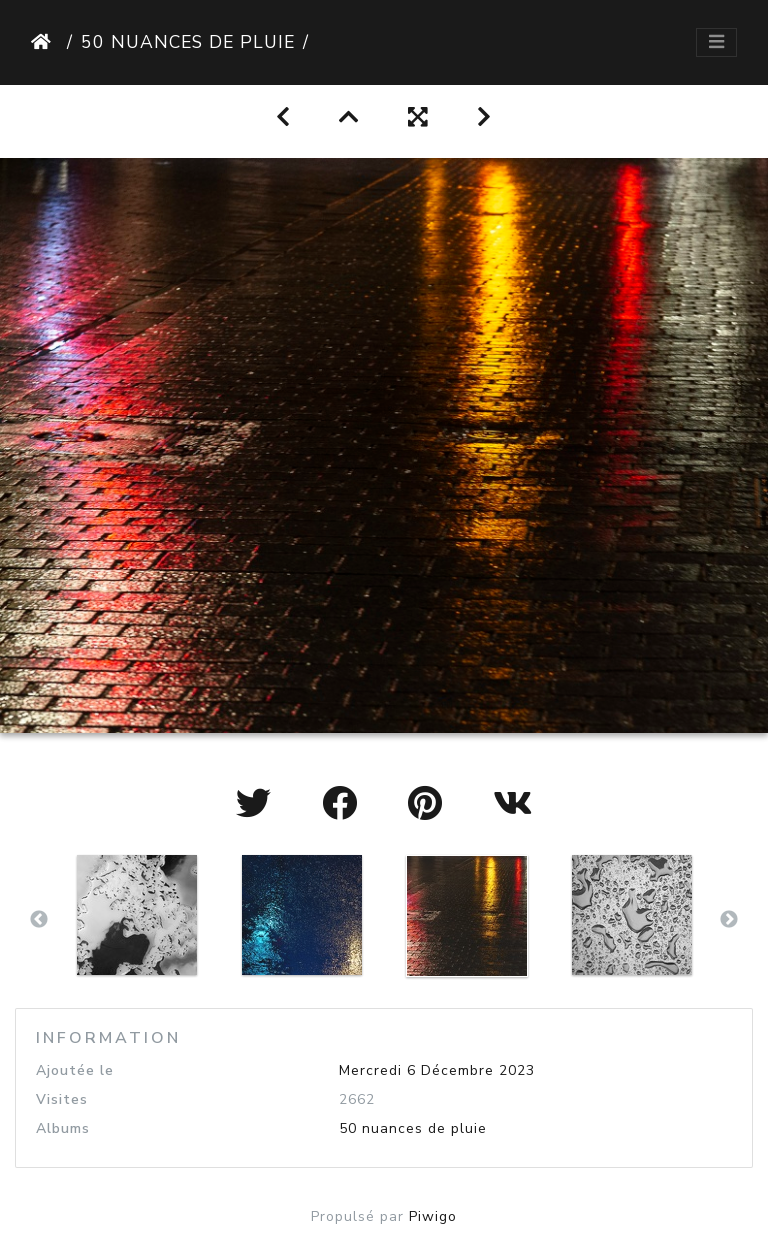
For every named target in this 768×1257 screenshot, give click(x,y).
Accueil (45, 42)
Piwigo (433, 1216)
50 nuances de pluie (188, 42)
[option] (136, 915)
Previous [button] (39, 920)
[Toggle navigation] (716, 42)
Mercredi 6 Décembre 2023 (437, 1070)
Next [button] (729, 920)
